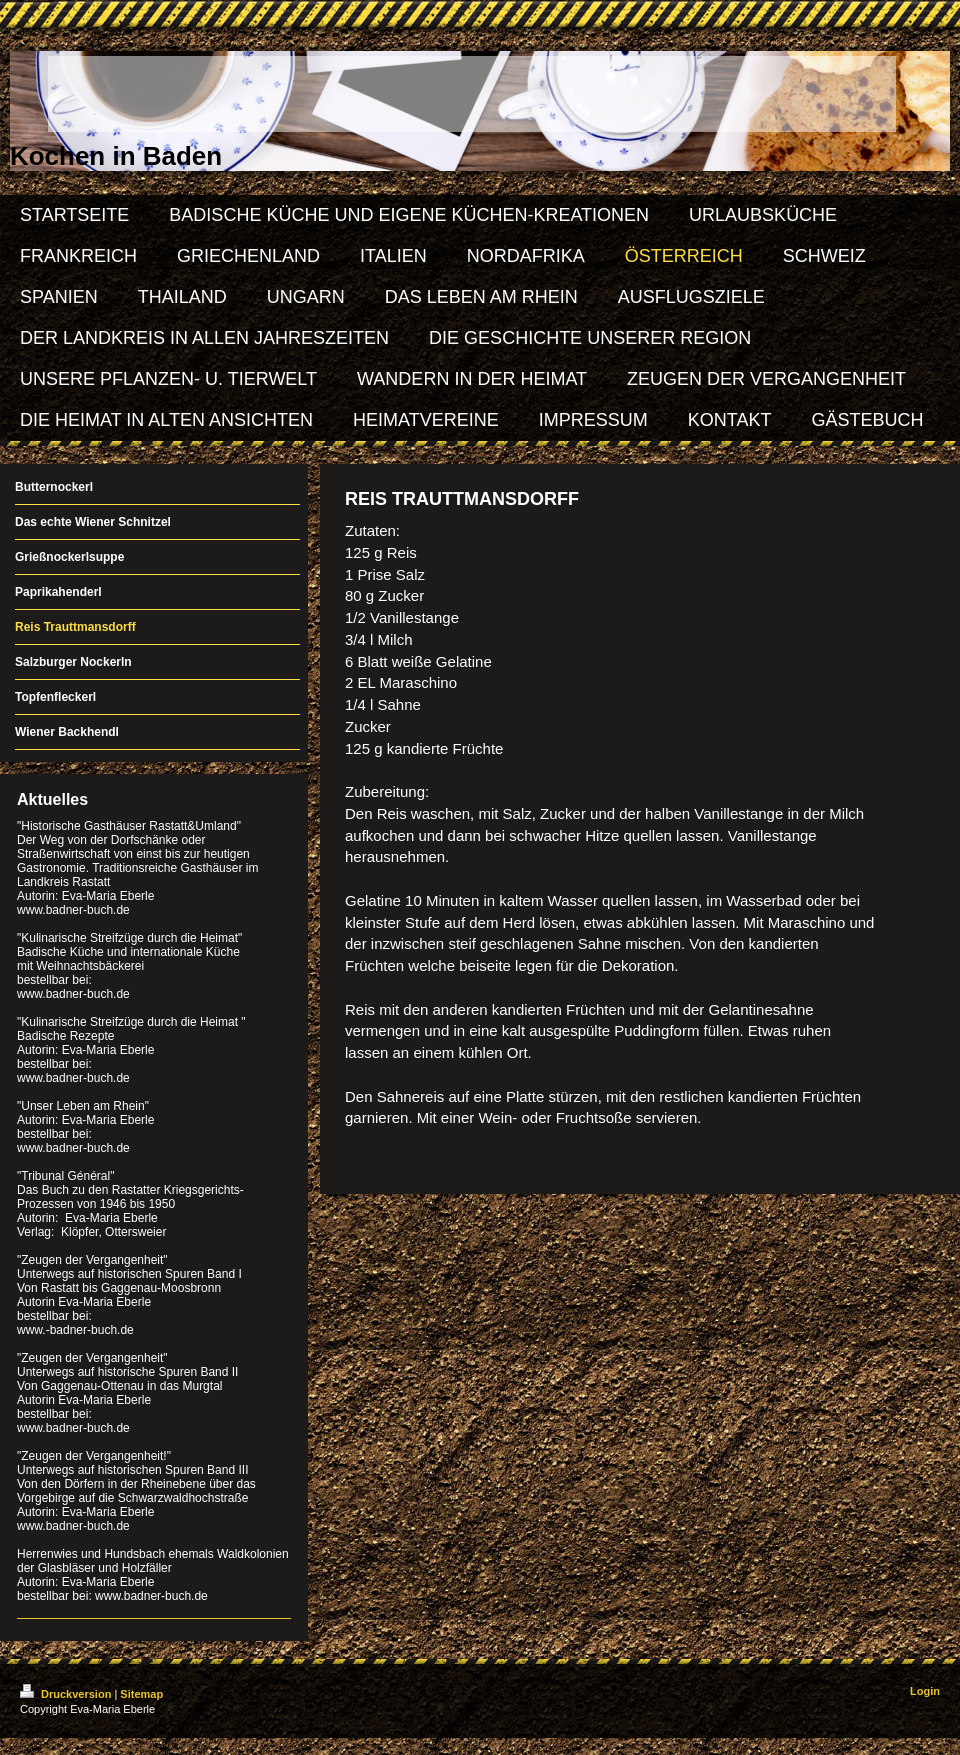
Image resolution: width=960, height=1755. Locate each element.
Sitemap (141, 1694)
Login (925, 1691)
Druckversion (67, 1694)
